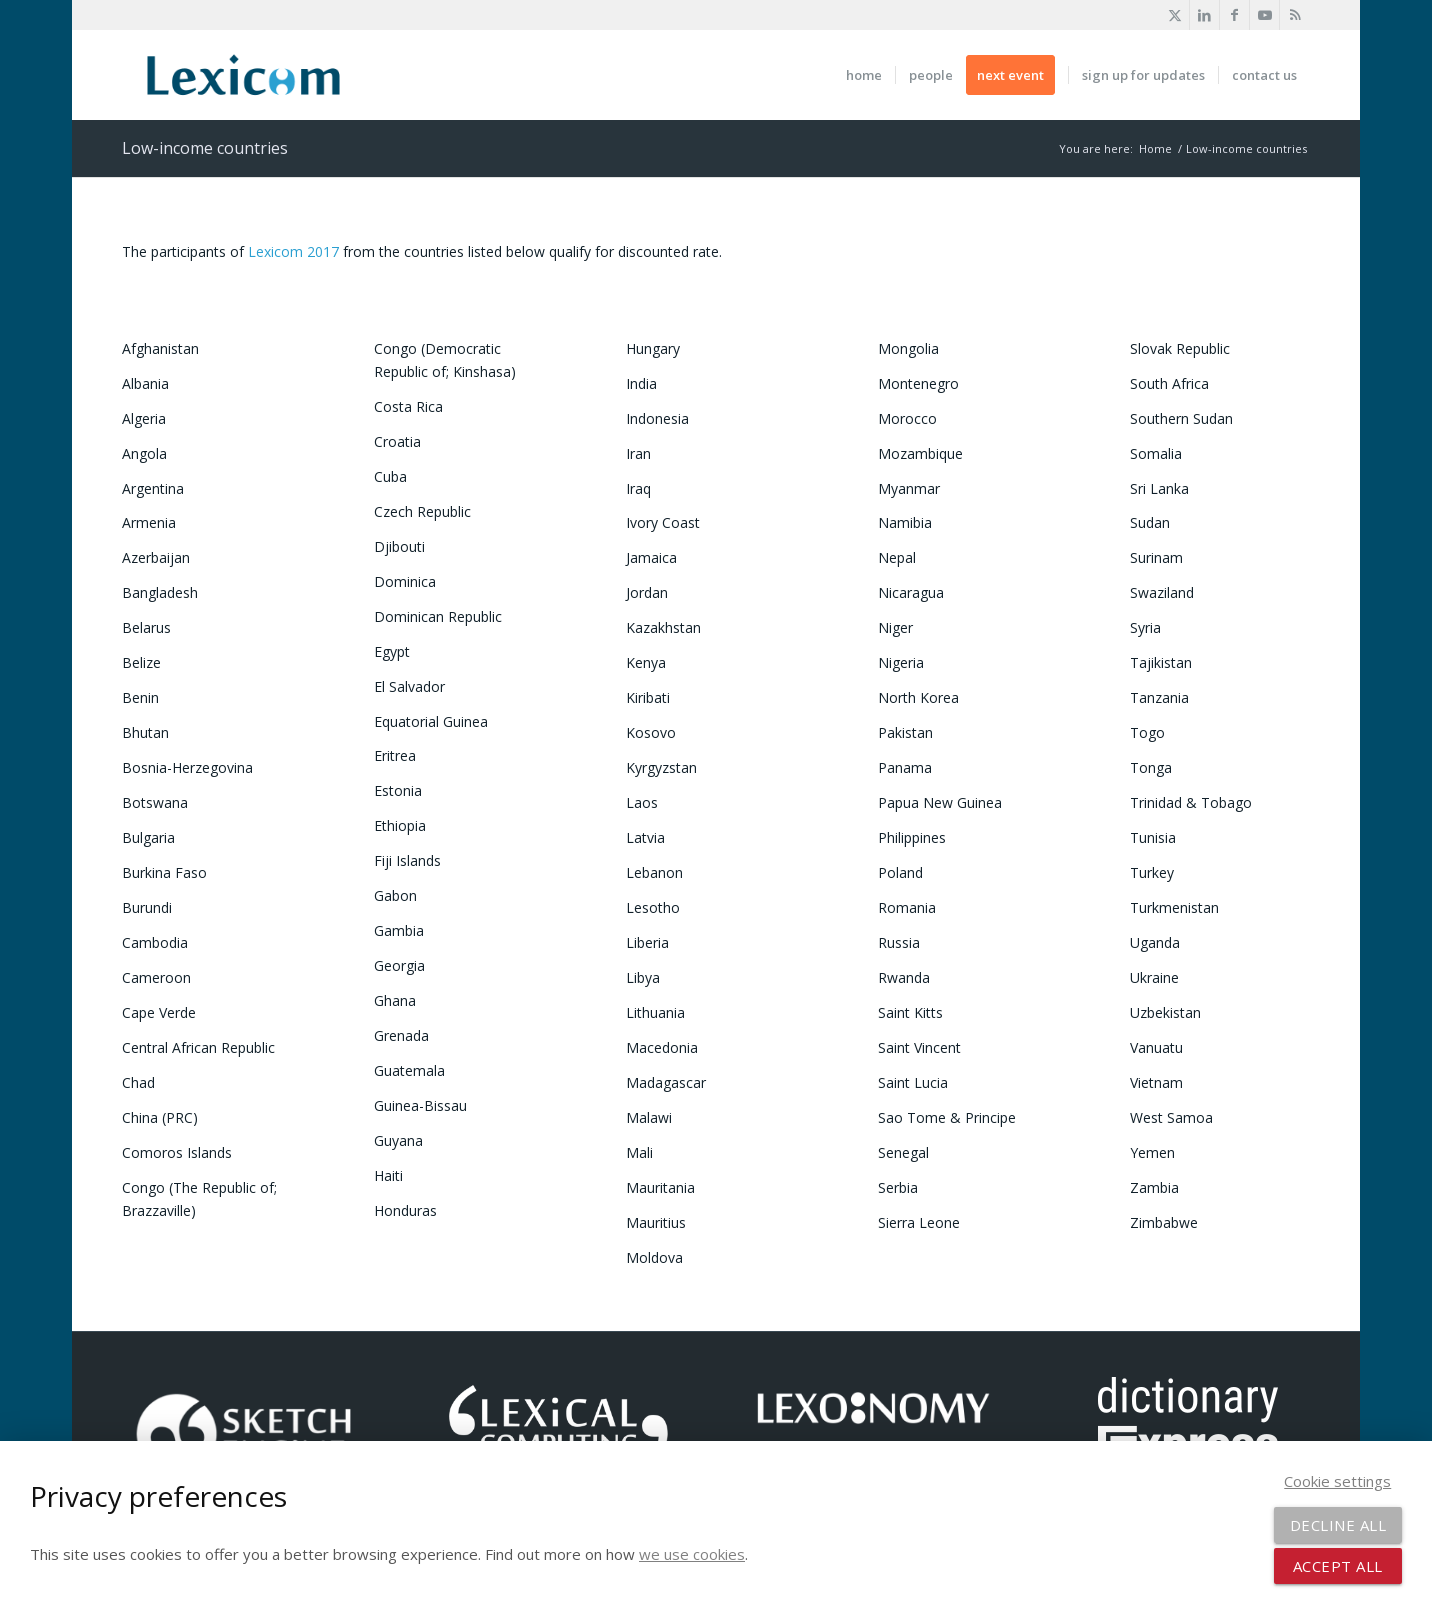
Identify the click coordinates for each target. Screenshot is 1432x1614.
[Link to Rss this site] (1295, 15)
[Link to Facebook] (1234, 15)
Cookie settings (1337, 1481)
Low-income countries (205, 148)
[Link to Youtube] (1264, 15)
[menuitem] (864, 75)
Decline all (1338, 1525)
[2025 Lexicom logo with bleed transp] (243, 75)
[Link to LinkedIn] (1204, 15)
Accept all (1338, 1566)
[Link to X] (1174, 15)
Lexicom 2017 (293, 251)
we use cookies (692, 1554)
